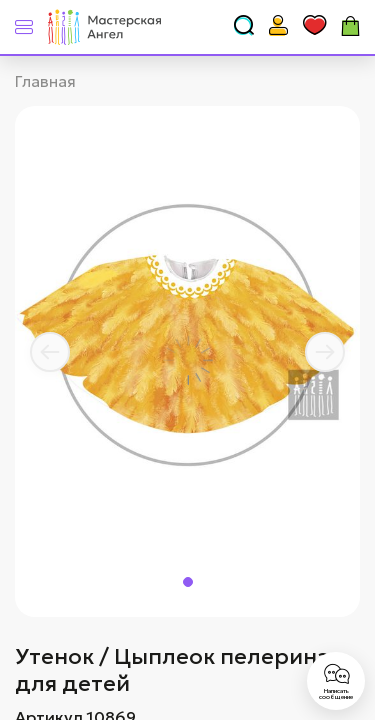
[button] (50, 352)
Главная (45, 81)
